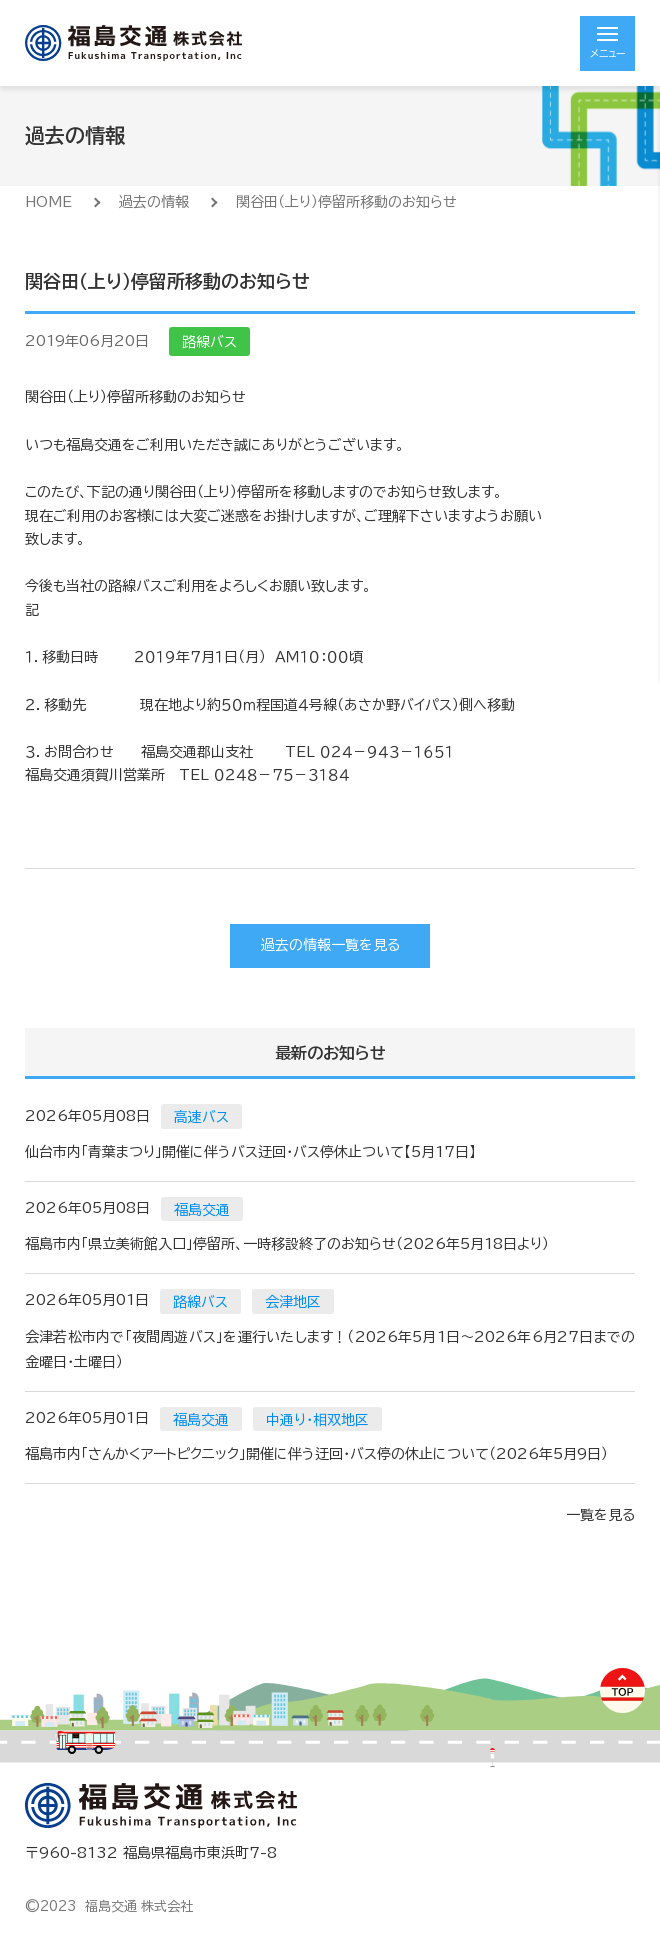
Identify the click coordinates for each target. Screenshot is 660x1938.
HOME (48, 202)
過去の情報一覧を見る (330, 945)
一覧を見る (600, 1515)
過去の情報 (154, 202)
